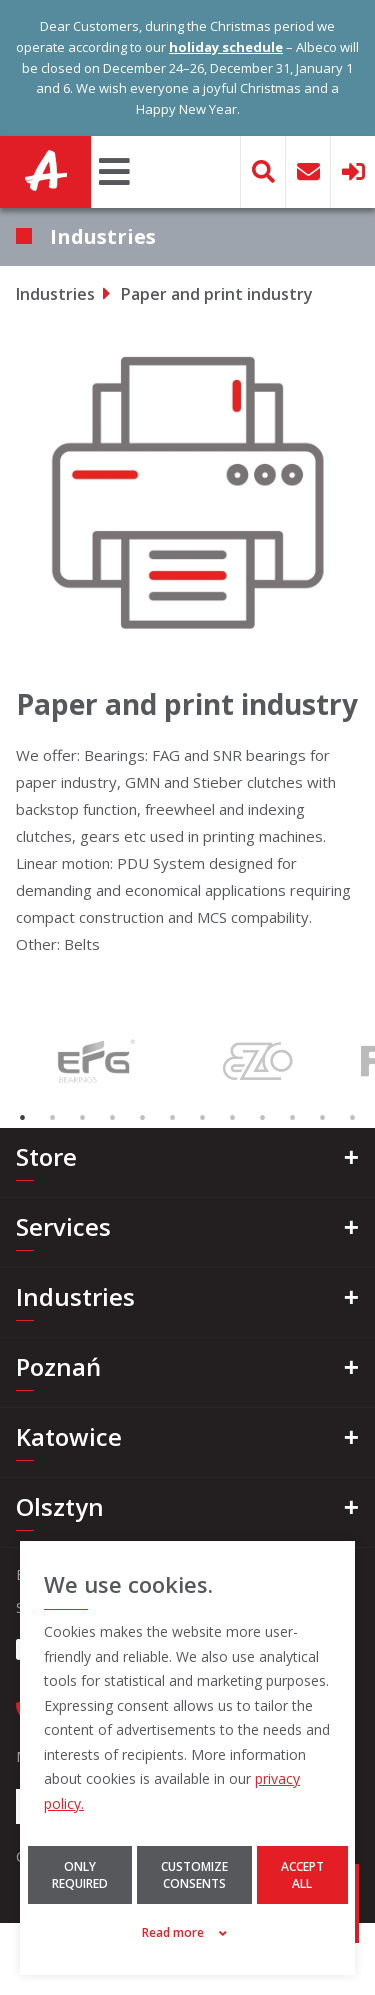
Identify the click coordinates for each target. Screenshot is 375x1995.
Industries (55, 294)
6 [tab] (173, 1118)
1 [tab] (23, 1118)
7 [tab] (203, 1118)
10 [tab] (293, 1118)
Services (63, 1226)
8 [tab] (233, 1118)
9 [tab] (263, 1118)
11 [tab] (323, 1118)
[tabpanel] (94, 1061)
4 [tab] (113, 1118)
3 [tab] (83, 1118)
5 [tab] (143, 1118)
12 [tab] (353, 1118)
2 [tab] (53, 1118)
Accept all (302, 1875)
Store (46, 1156)
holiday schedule (226, 47)
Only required (80, 1875)
